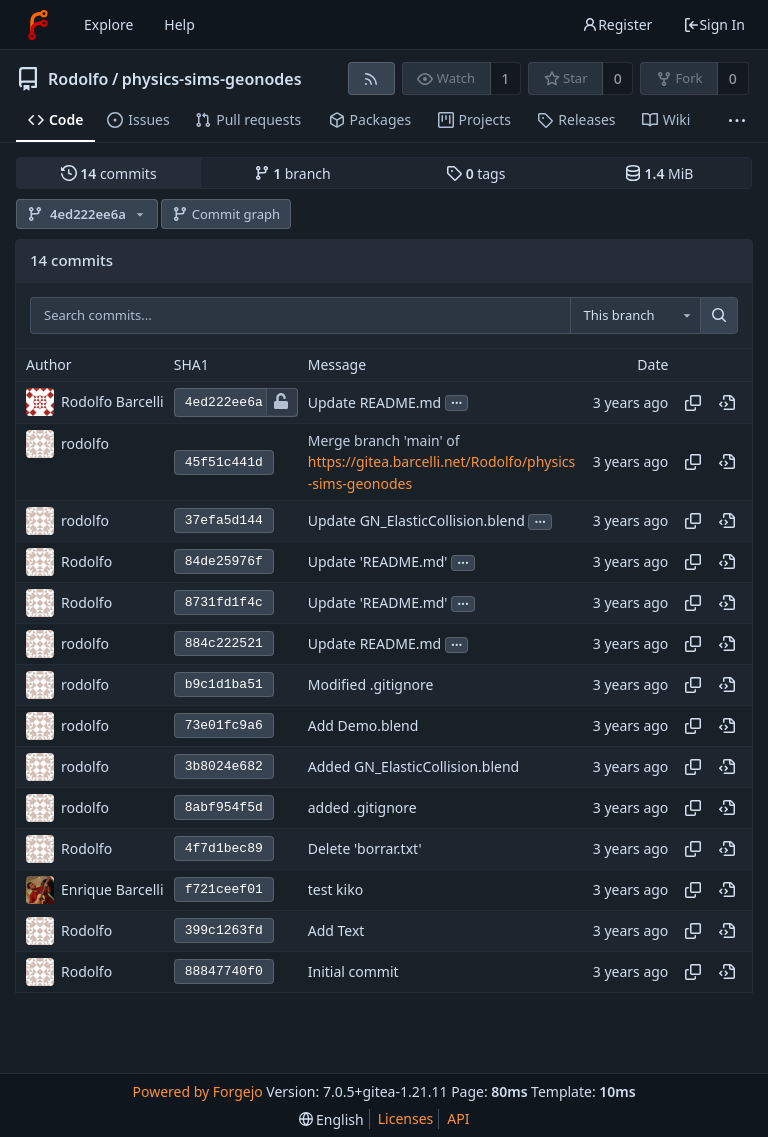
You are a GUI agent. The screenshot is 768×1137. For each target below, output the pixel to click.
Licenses (406, 1118)
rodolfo (85, 443)
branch (292, 173)
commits (109, 173)
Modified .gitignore (371, 685)
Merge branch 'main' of (384, 440)
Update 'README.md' (378, 562)
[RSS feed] (371, 78)
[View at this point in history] (727, 403)
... (457, 401)
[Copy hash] (693, 403)
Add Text (336, 931)
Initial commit (353, 972)
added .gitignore (362, 808)
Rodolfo (78, 79)
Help (179, 24)
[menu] (331, 1119)
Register (617, 24)
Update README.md (375, 402)
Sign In (714, 24)
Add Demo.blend (363, 726)
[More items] (737, 120)
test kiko (335, 890)
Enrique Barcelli (112, 889)
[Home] (38, 25)
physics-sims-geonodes (212, 79)
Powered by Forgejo (197, 1091)
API (458, 1118)
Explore (108, 24)
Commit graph (226, 214)
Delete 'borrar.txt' (365, 849)
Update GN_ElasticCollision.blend (416, 521)
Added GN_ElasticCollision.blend (413, 767)
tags (475, 173)
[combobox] (635, 316)
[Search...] (719, 316)
